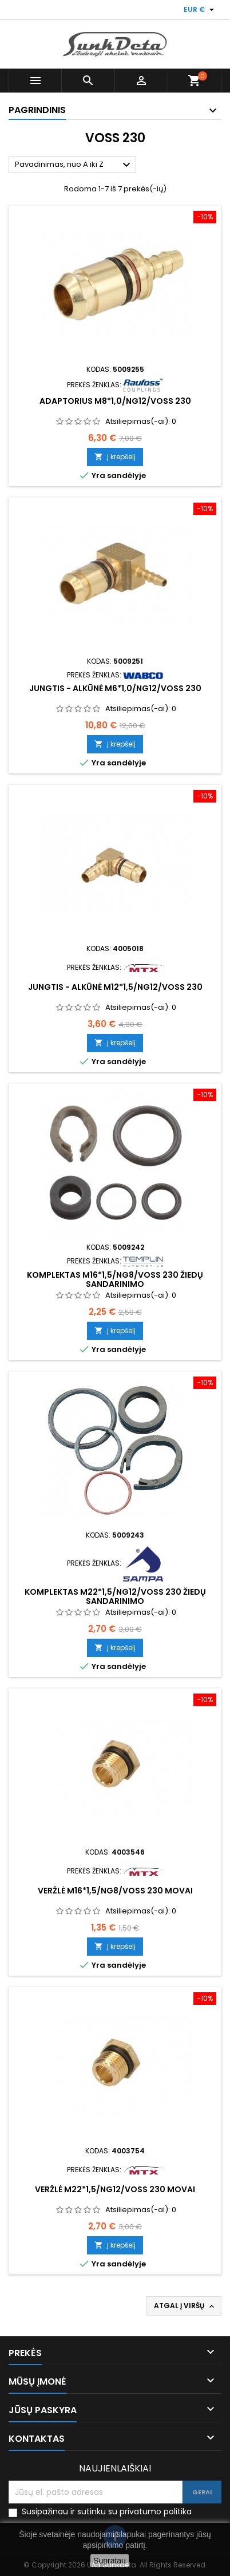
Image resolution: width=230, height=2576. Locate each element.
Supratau (109, 2560)
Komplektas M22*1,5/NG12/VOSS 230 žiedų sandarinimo (115, 1596)
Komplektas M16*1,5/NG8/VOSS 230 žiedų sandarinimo (115, 1279)
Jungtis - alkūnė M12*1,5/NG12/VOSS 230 (115, 987)
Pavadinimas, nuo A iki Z (74, 165)
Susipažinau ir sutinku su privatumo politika (107, 2511)
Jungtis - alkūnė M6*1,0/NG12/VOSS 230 (115, 688)
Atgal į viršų (185, 2306)
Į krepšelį (115, 457)
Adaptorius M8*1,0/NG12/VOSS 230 (115, 401)
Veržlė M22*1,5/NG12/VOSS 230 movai (115, 2189)
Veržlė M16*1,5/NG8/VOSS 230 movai (115, 1890)
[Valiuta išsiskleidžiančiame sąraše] (200, 9)
